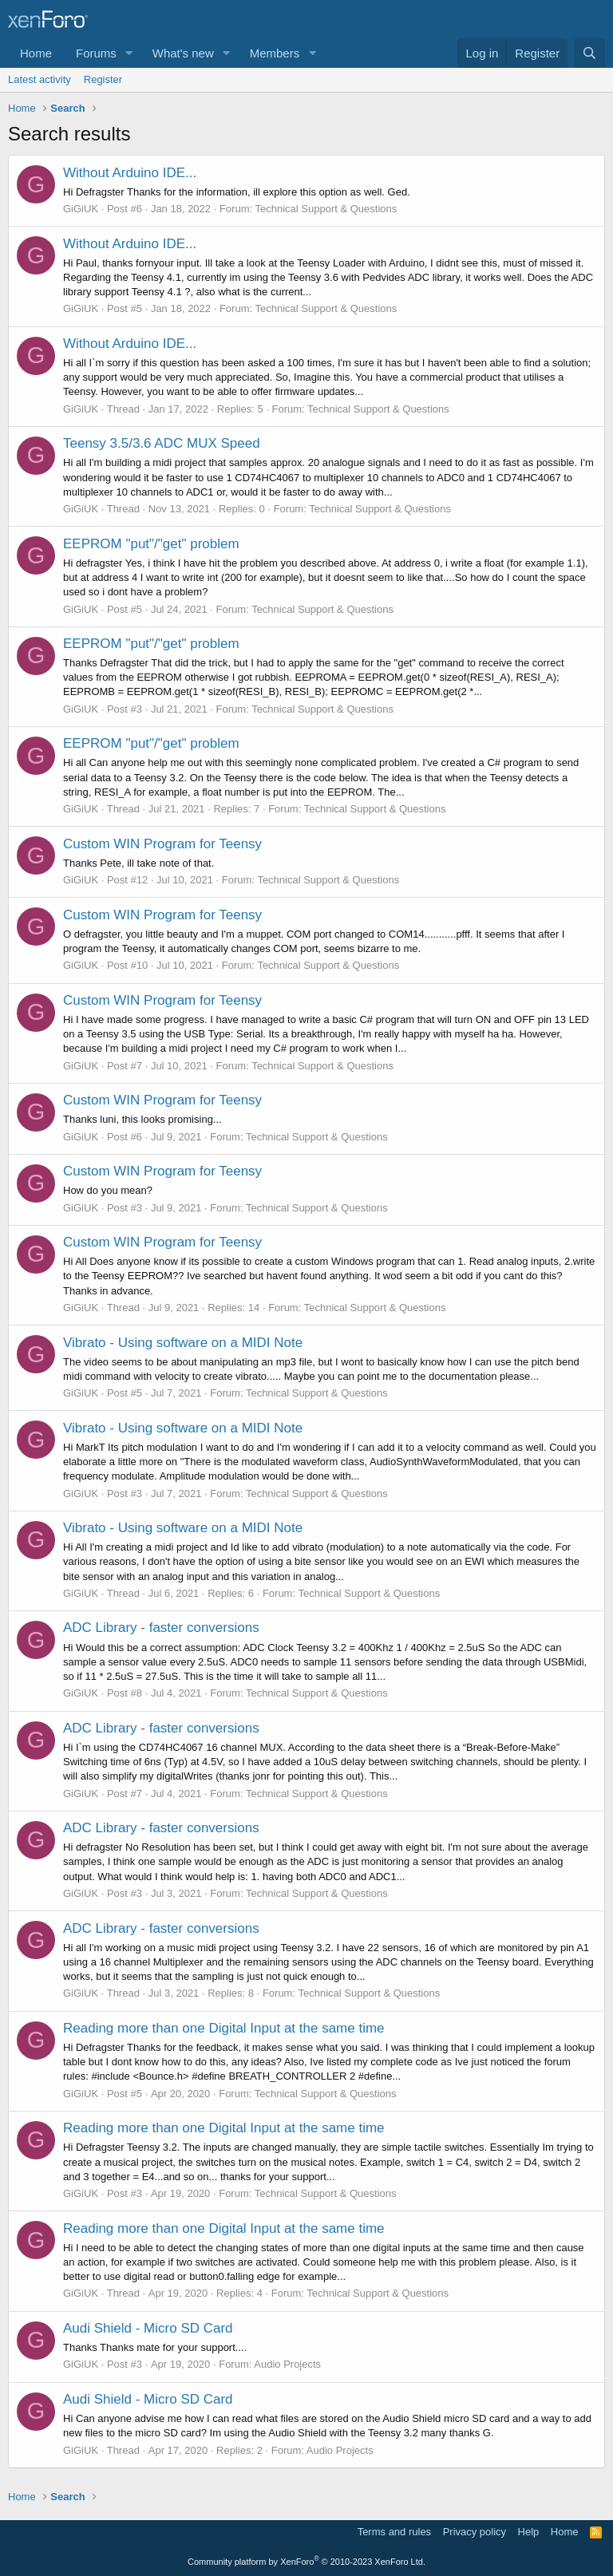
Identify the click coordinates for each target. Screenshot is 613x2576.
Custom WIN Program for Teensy (162, 843)
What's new (183, 53)
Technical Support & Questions (326, 209)
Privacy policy (474, 2532)
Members (275, 53)
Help (529, 2532)
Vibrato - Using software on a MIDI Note (183, 1342)
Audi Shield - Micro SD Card (148, 2328)
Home (36, 53)
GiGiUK (80, 209)
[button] (129, 53)
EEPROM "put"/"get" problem (151, 543)
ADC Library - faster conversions (161, 1627)
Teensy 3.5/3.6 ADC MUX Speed (161, 443)
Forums (96, 53)
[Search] (589, 53)
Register (103, 79)
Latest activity (39, 79)
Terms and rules (394, 2532)
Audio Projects (287, 2364)
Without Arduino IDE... (129, 172)
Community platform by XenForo (306, 2561)
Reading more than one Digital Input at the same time (224, 2028)
